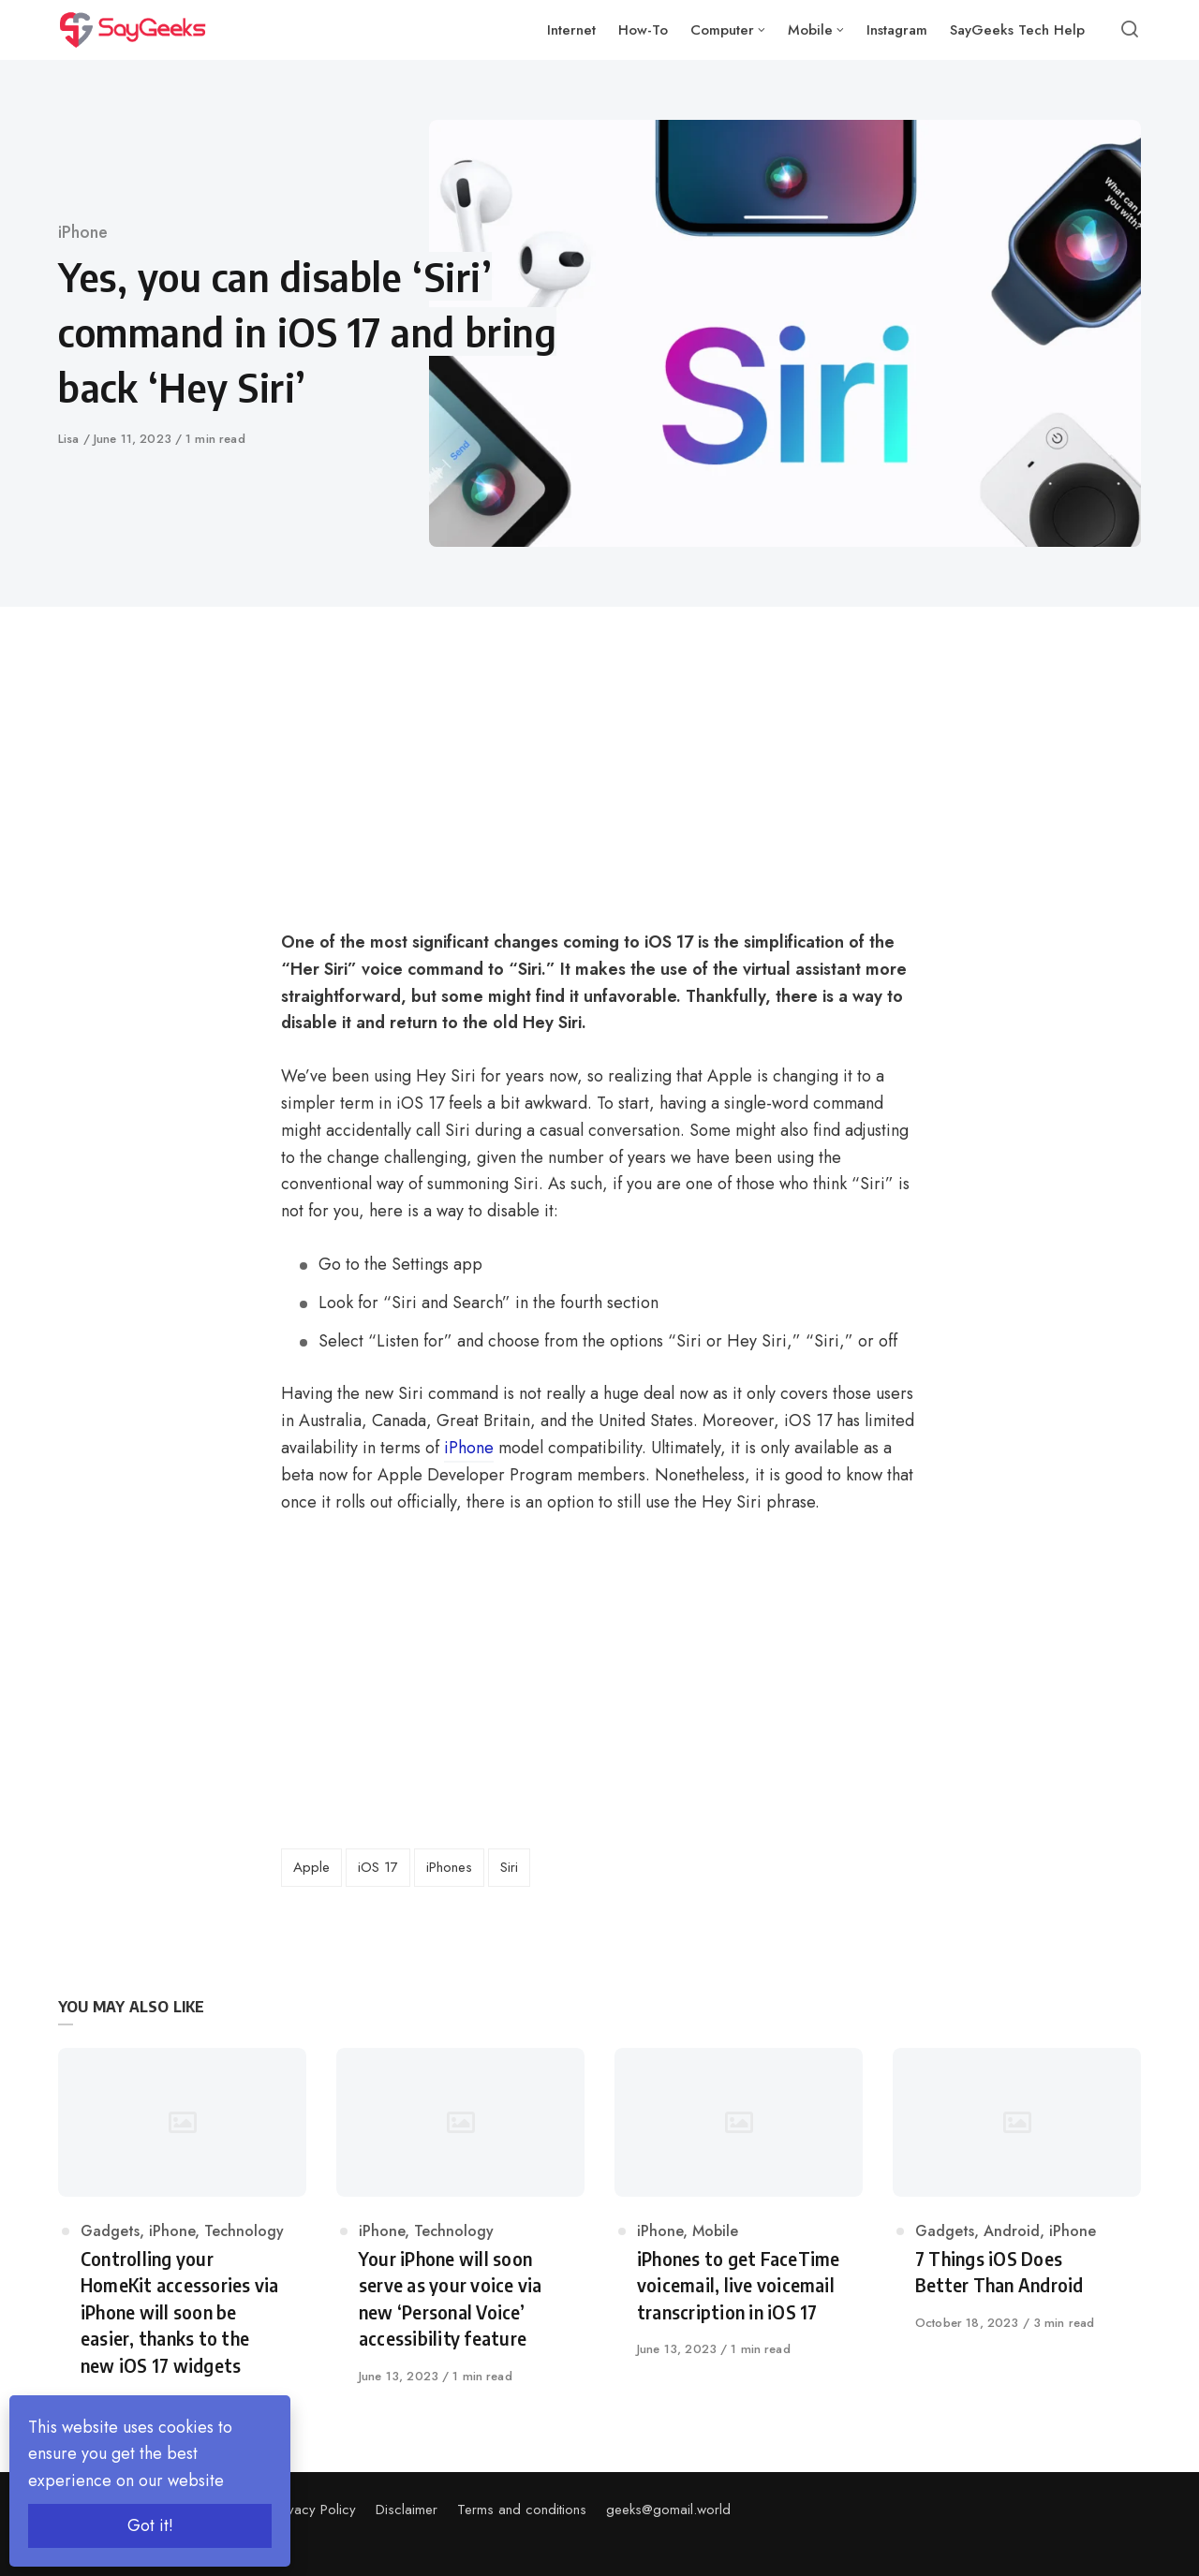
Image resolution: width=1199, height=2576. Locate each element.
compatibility (595, 1447)
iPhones (449, 1867)
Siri (509, 1867)
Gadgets (110, 2231)
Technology (244, 2231)
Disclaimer (406, 2509)
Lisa (70, 439)
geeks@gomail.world (668, 2509)
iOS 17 (668, 942)
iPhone (83, 232)
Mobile (715, 2231)
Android (1012, 2231)
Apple (311, 1867)
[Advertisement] (469, 790)
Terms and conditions (521, 2509)
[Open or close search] (1130, 30)
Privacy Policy (314, 2509)
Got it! (150, 2525)
